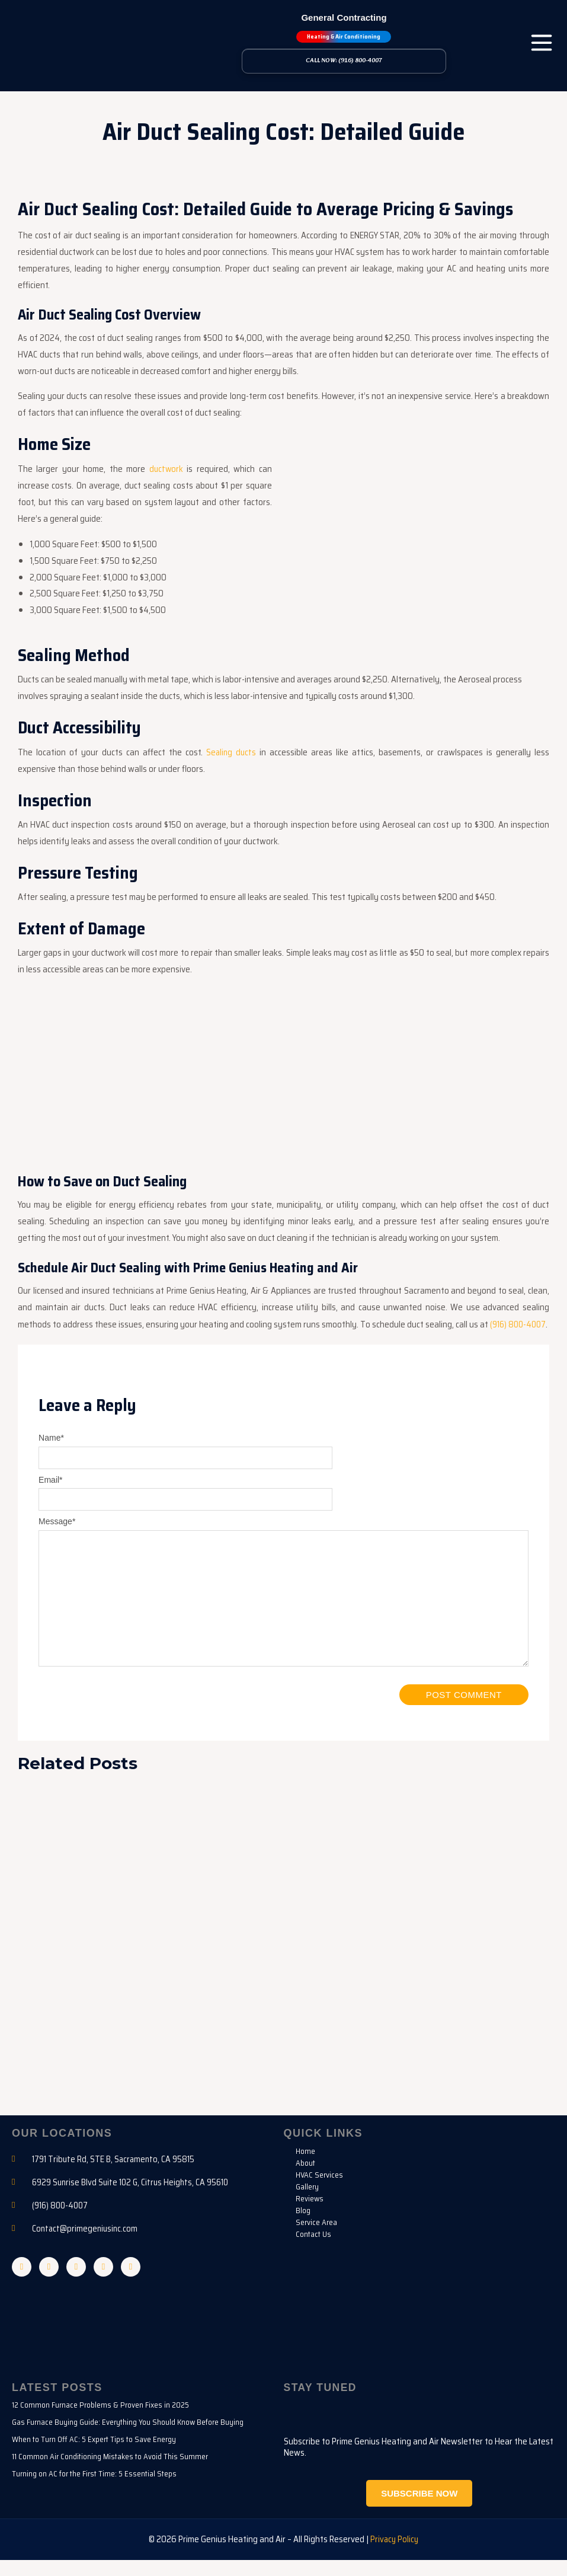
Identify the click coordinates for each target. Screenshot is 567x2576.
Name (51, 1452)
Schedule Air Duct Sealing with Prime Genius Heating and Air (195, 1266)
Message (57, 1536)
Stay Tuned (321, 2404)
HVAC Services (319, 2190)
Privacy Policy (394, 2555)
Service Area (316, 2237)
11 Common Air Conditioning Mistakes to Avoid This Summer (110, 2473)
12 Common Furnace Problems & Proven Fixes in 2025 (100, 2421)
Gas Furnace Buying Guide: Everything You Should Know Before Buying (128, 2439)
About (305, 2178)
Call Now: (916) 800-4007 (344, 61)
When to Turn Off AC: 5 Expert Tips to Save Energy (94, 2456)
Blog (303, 2226)
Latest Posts (57, 2404)
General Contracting (343, 17)
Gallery (307, 2202)
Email (50, 1494)
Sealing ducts (231, 751)
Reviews (309, 2214)
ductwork (166, 468)
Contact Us (313, 2249)
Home (305, 2166)
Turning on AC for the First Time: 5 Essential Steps (94, 2490)
